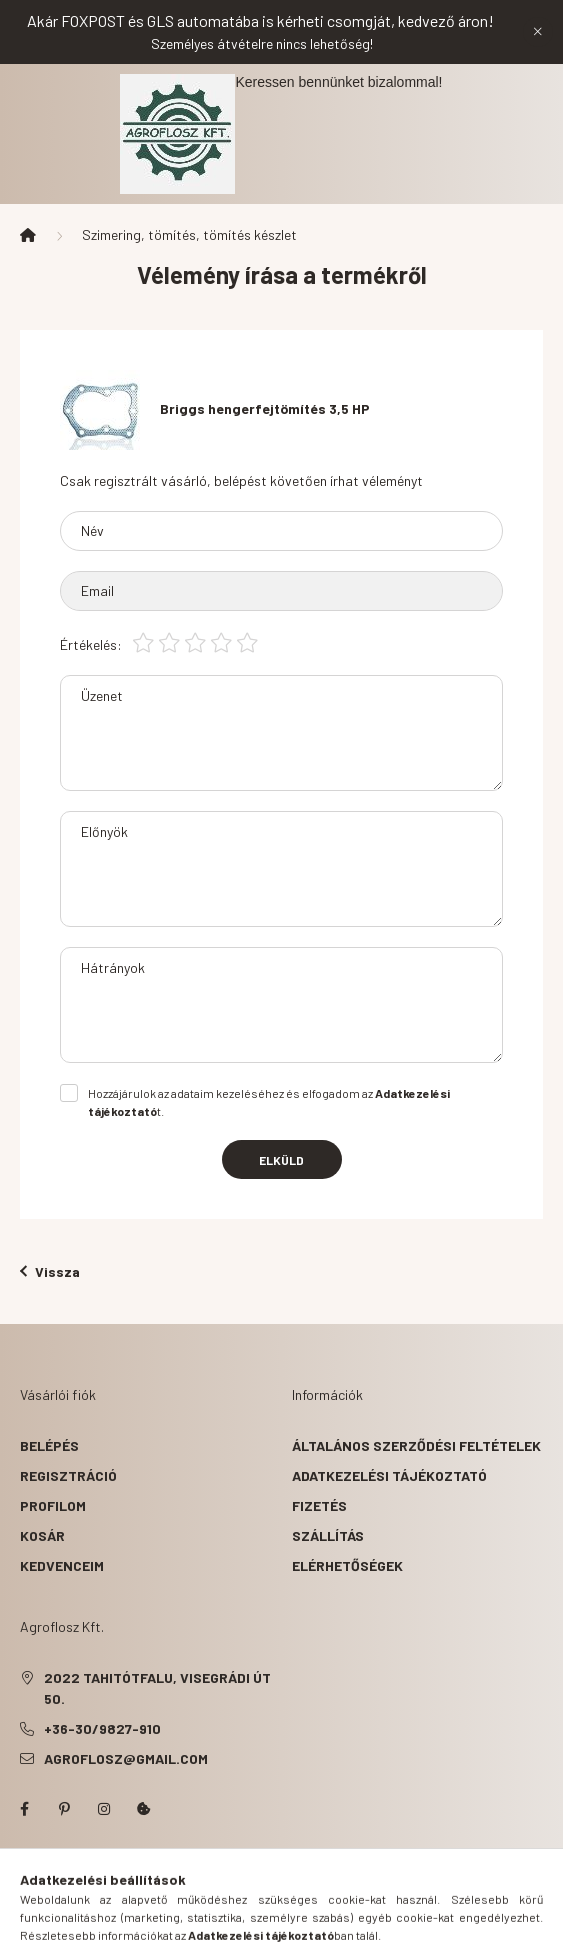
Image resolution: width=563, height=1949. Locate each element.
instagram (104, 1809)
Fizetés (319, 1505)
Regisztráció (68, 1475)
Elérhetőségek (347, 1565)
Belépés (49, 1445)
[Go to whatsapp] (515, 1891)
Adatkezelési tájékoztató (389, 1475)
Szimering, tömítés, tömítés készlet (189, 234)
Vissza (50, 1271)
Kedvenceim (62, 1565)
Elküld (281, 1160)
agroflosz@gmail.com (126, 1758)
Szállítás (328, 1535)
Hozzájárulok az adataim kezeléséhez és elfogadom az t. (269, 1102)
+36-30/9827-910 (102, 1728)
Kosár (42, 1535)
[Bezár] (538, 32)
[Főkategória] (28, 235)
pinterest (64, 1809)
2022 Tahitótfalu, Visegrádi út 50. (157, 1688)
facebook (24, 1809)
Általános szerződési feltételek (416, 1445)
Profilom (53, 1505)
